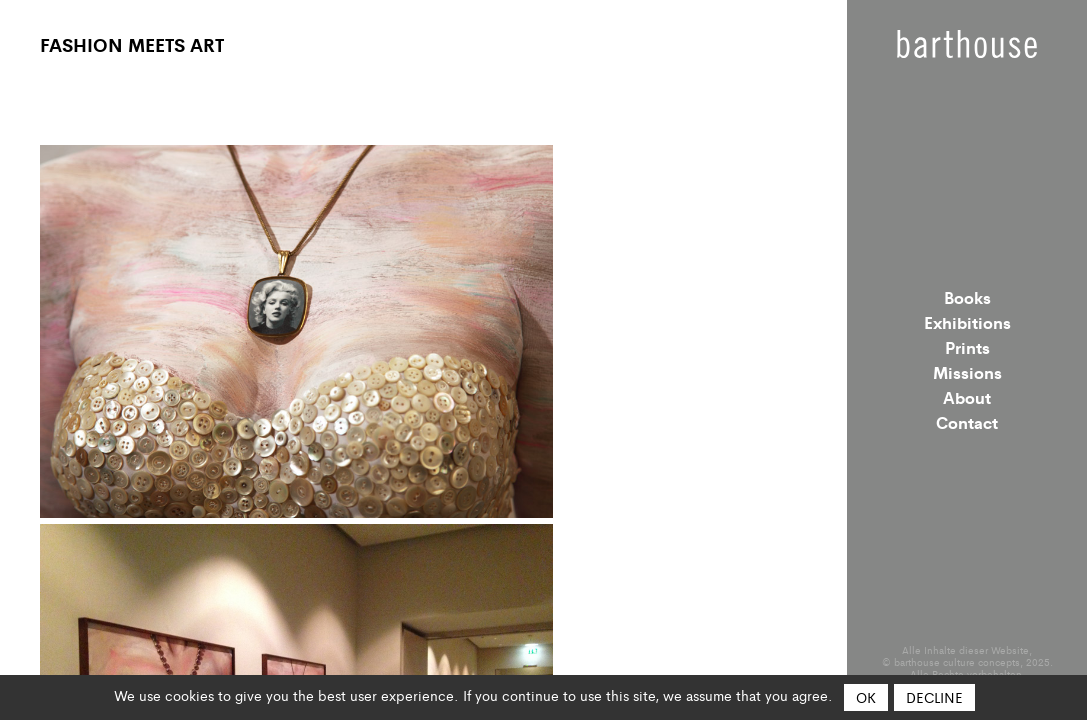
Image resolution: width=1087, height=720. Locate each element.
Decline (934, 697)
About (967, 397)
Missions (967, 372)
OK (866, 697)
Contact (967, 422)
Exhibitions (967, 322)
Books (967, 297)
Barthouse (967, 44)
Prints (967, 347)
